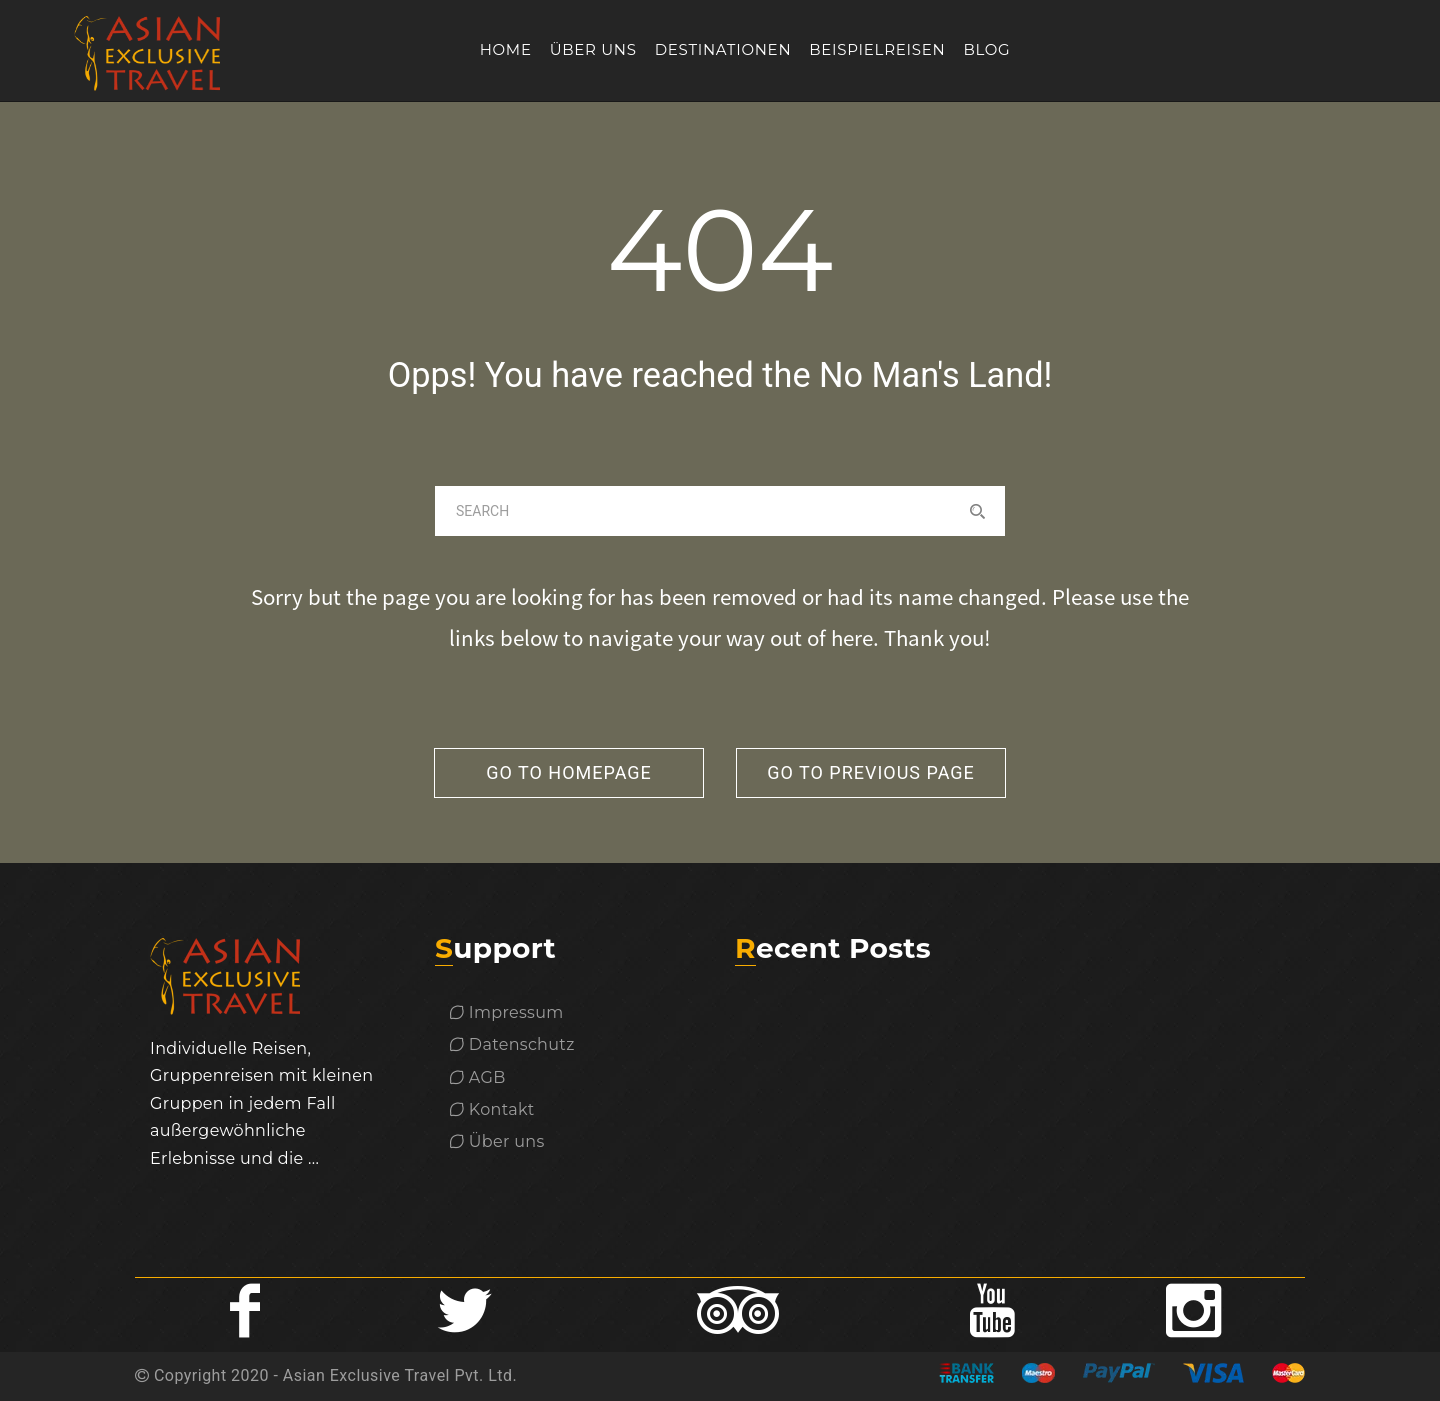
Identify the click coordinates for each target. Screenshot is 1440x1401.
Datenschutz (512, 1044)
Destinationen (723, 49)
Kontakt (492, 1109)
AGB (478, 1077)
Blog (986, 49)
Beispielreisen (877, 49)
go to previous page (871, 772)
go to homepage (569, 772)
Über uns (593, 49)
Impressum (507, 1012)
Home (506, 49)
